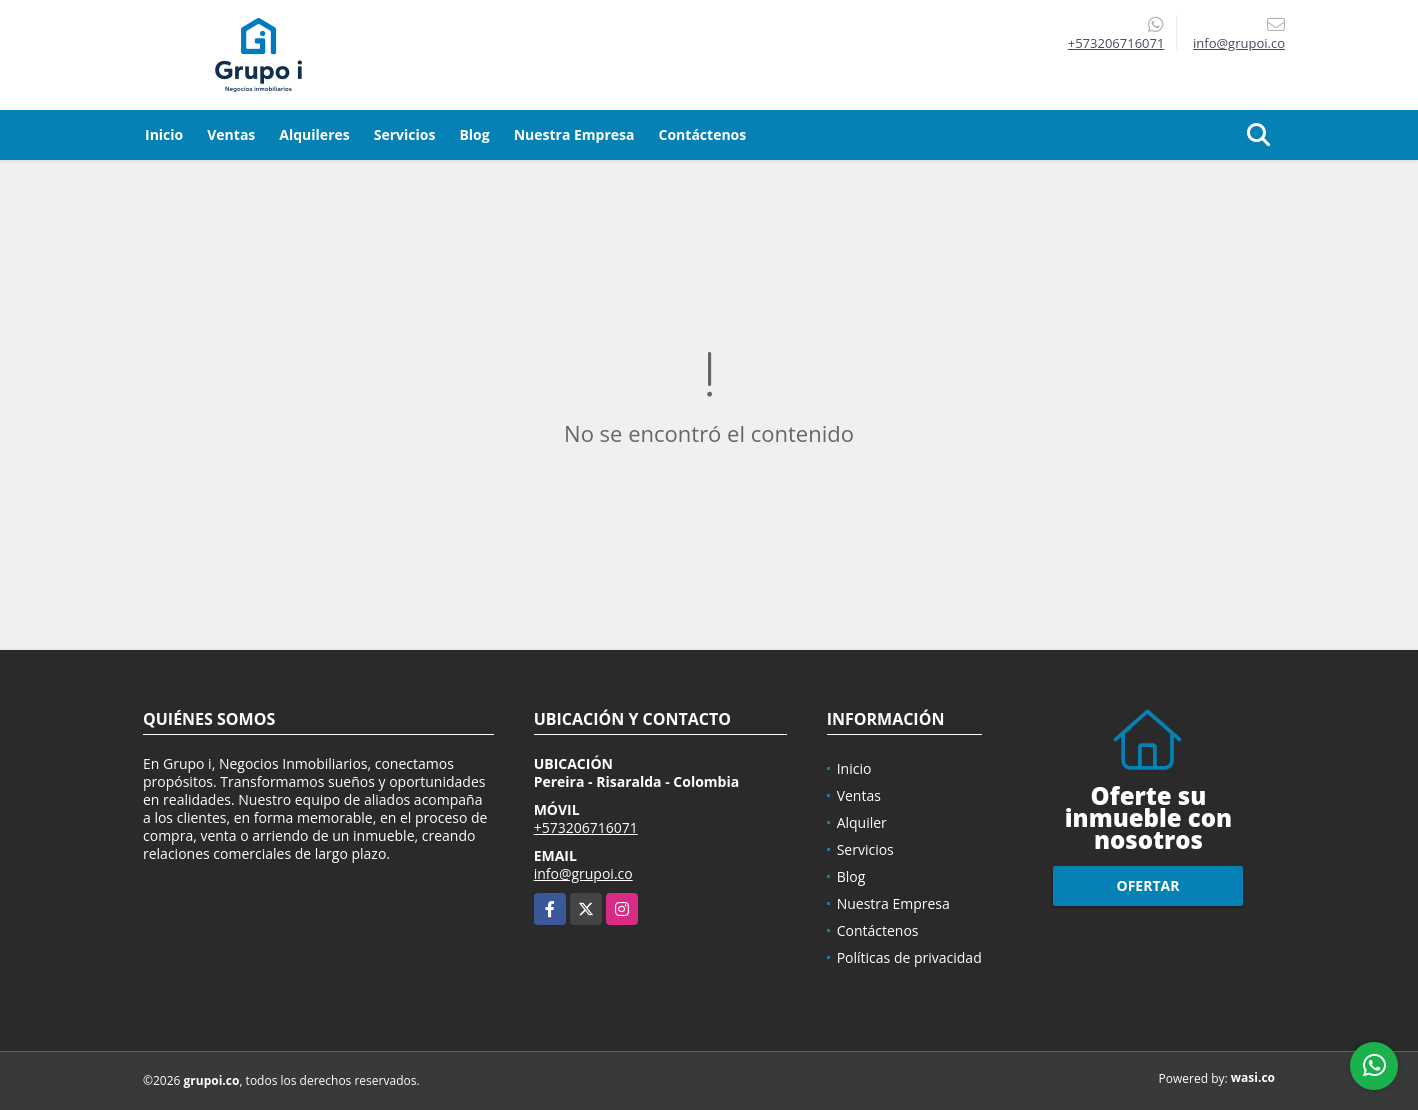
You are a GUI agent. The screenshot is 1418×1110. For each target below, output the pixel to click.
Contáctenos (703, 134)
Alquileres (314, 134)
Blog (474, 134)
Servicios (405, 134)
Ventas (231, 134)
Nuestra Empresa (574, 134)
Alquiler (862, 822)
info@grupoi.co (583, 873)
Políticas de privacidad (909, 957)
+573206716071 (1116, 43)
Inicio (164, 134)
